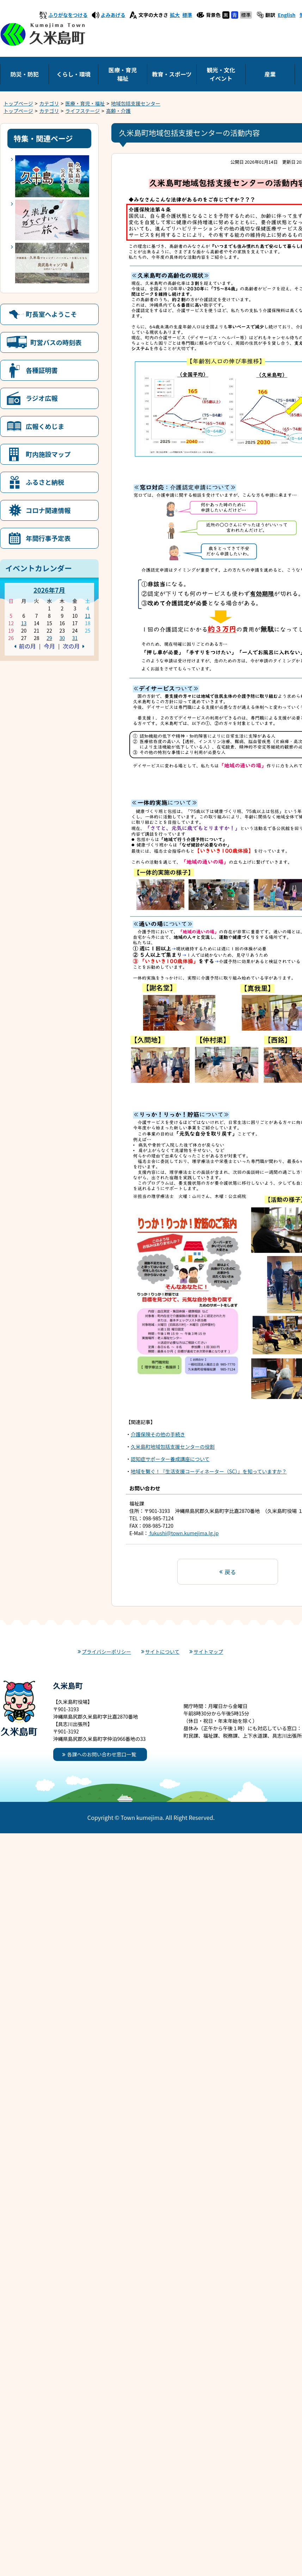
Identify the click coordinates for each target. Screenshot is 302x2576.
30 (62, 637)
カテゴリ (49, 103)
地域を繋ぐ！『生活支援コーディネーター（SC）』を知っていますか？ (209, 1471)
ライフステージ (82, 110)
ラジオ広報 (42, 398)
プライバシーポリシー (106, 1651)
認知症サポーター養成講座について (170, 1458)
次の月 (71, 646)
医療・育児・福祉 (85, 103)
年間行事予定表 (48, 538)
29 (49, 637)
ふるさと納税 (45, 482)
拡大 (175, 14)
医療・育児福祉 (123, 74)
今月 (49, 646)
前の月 (27, 646)
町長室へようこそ (51, 314)
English (287, 14)
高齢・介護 (118, 110)
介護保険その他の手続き (158, 1434)
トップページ (18, 103)
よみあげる (113, 14)
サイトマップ (208, 1651)
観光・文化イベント (221, 74)
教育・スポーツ (171, 74)
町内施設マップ (48, 454)
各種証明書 (42, 370)
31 (75, 637)
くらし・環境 (73, 74)
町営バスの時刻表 (56, 342)
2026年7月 (49, 590)
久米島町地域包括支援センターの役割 (173, 1446)
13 (24, 623)
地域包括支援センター (135, 103)
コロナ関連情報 (48, 510)
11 (88, 615)
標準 (187, 14)
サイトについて (162, 1651)
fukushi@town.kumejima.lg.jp (183, 1533)
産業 (270, 74)
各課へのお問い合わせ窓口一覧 (101, 1754)
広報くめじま (45, 426)
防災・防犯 (24, 74)
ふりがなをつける (68, 14)
